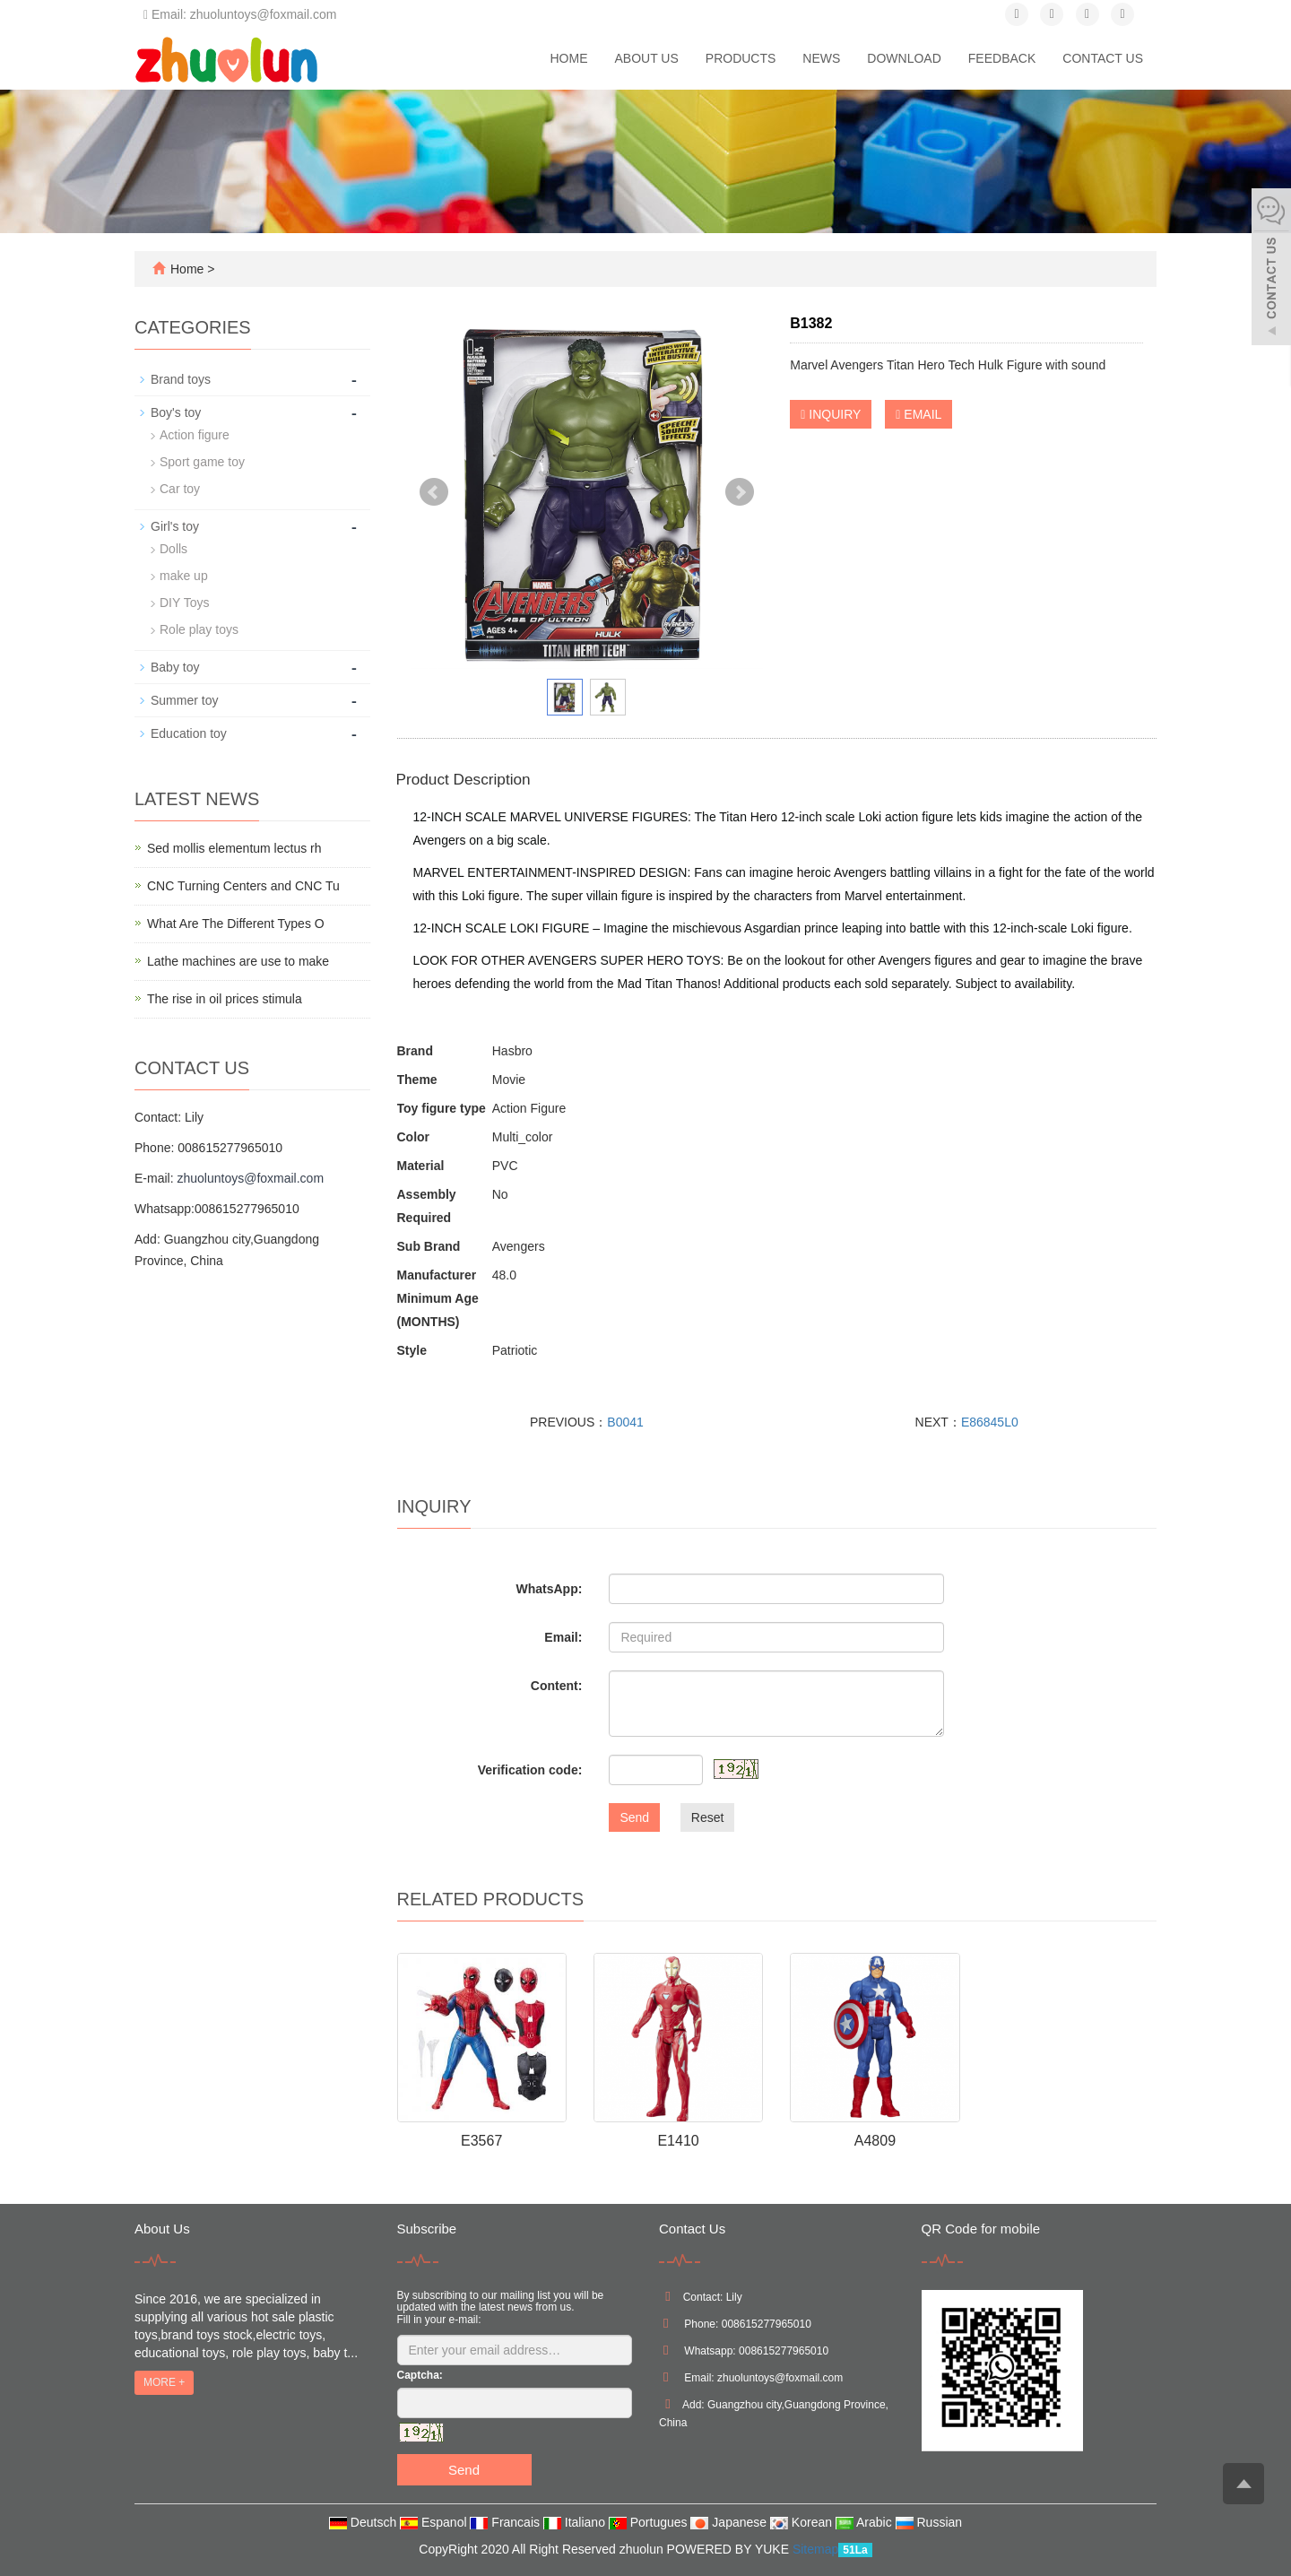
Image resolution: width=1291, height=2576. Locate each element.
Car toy (180, 488)
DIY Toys (185, 602)
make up (184, 575)
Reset (707, 1817)
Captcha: (420, 2375)
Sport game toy (202, 462)
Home (568, 58)
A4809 (875, 2140)
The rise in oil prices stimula (224, 999)
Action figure (195, 435)
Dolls (173, 549)
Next (739, 492)
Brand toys (181, 379)
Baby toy (175, 667)
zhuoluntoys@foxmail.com (250, 1178)
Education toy (189, 733)
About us (646, 58)
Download (903, 58)
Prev (434, 492)
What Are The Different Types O (236, 923)
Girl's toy (175, 526)
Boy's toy (176, 412)
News (821, 58)
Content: (557, 1685)
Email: (563, 1637)
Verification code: (530, 1770)
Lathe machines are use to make (238, 961)
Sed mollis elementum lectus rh (234, 848)
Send (634, 1817)
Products (741, 58)
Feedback (1001, 58)
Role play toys (199, 629)
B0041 (625, 1422)
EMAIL (918, 414)
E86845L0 (989, 1422)
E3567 (481, 2140)
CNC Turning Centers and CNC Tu (243, 886)
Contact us (1102, 58)
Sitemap (815, 2549)
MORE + (164, 2382)
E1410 (677, 2140)
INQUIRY (831, 414)
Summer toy (184, 700)
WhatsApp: (549, 1589)
